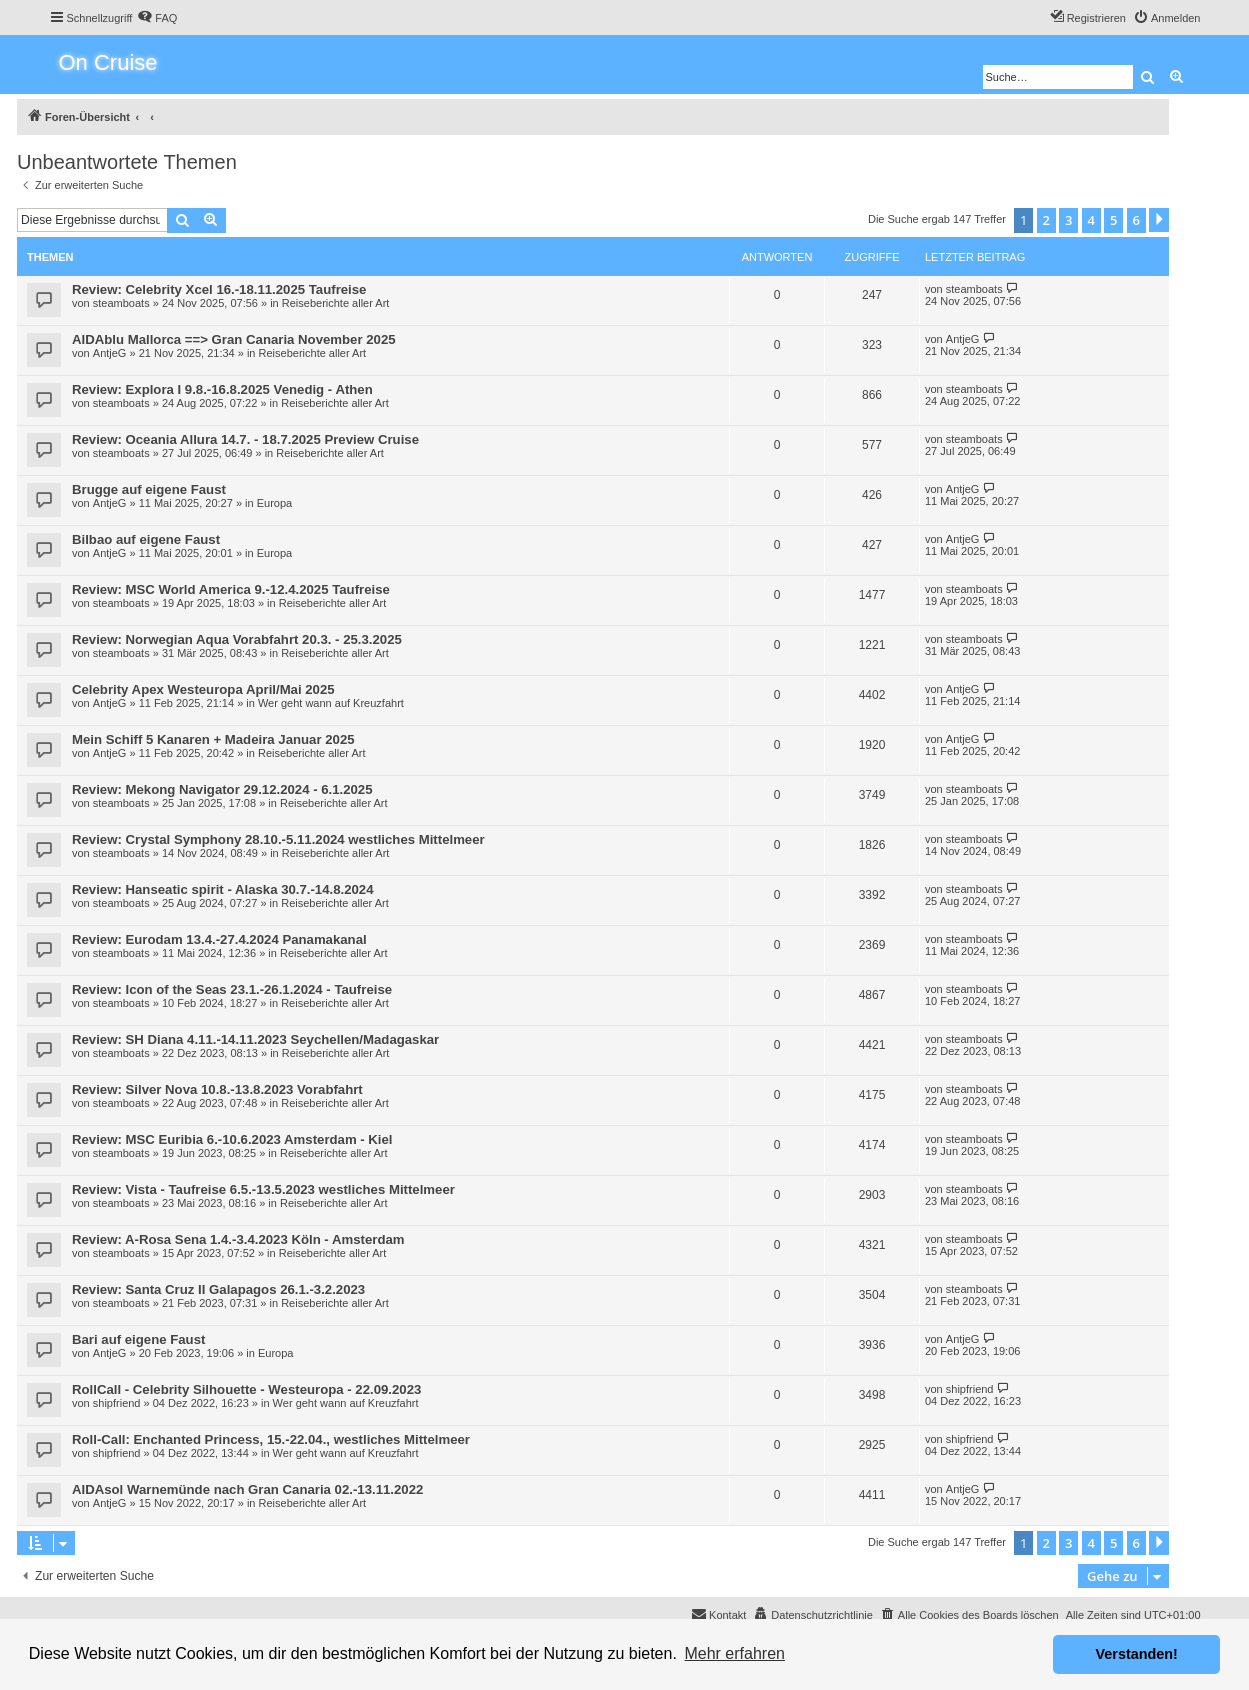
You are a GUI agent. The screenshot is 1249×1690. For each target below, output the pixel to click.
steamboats (121, 303)
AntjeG (110, 353)
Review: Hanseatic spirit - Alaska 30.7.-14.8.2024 (223, 889)
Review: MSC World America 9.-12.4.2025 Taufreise (231, 589)
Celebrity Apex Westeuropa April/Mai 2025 (203, 689)
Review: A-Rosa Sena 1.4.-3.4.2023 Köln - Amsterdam (238, 1239)
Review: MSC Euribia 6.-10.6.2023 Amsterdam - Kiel (232, 1139)
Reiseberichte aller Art (336, 303)
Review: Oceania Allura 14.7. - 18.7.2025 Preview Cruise (245, 439)
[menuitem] (157, 18)
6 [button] (1136, 220)
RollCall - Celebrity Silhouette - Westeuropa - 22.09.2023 (246, 1389)
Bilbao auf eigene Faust (146, 539)
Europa (274, 503)
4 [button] (1091, 220)
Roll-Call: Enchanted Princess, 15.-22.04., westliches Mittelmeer (271, 1439)
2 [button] (1046, 220)
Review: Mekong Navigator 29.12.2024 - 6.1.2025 (222, 789)
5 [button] (1113, 220)
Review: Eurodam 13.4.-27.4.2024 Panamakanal (219, 939)
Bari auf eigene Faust (138, 1339)
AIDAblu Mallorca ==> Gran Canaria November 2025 (234, 339)
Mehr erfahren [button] (734, 1653)
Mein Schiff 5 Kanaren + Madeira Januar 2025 (213, 739)
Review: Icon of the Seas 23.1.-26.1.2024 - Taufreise (232, 989)
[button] (1159, 220)
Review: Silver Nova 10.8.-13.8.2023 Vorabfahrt (217, 1089)
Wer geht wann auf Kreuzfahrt (331, 703)
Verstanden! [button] (1137, 1654)
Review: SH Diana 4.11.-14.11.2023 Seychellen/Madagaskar (255, 1039)
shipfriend (117, 1403)
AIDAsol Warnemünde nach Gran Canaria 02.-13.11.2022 (247, 1489)
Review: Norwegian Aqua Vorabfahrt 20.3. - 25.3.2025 (237, 639)
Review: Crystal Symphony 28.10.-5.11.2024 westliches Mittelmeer (278, 839)
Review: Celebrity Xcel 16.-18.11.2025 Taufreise (219, 289)
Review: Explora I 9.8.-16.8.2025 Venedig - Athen (222, 389)
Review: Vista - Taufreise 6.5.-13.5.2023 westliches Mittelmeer (263, 1189)
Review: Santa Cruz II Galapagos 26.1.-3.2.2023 (218, 1289)
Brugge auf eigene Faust (149, 489)
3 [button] (1068, 220)
